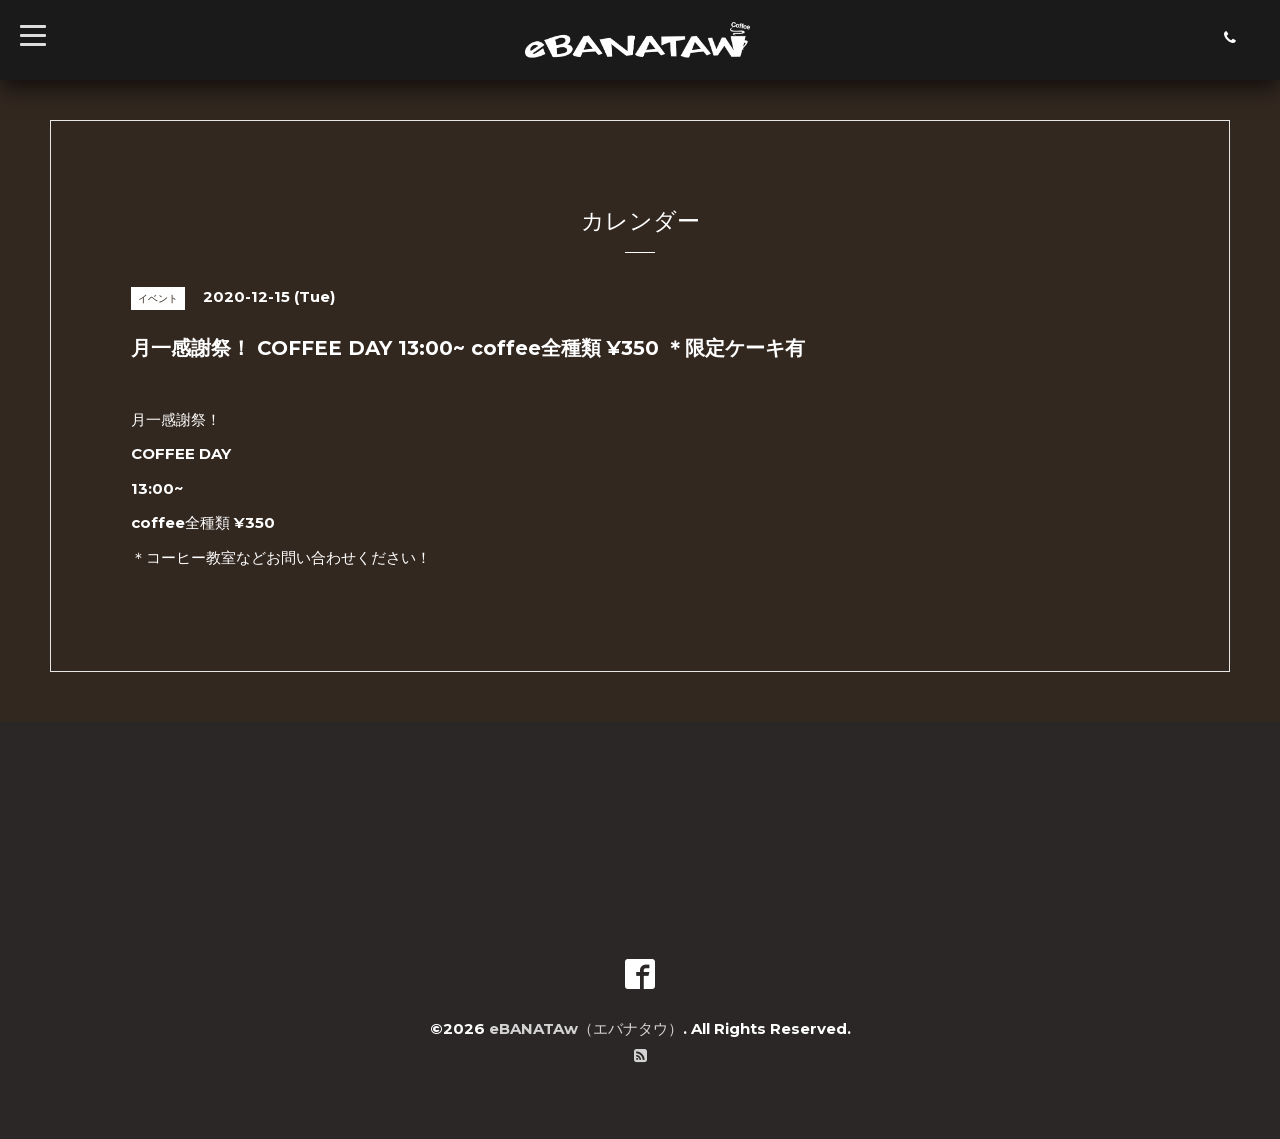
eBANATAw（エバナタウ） (586, 1028)
